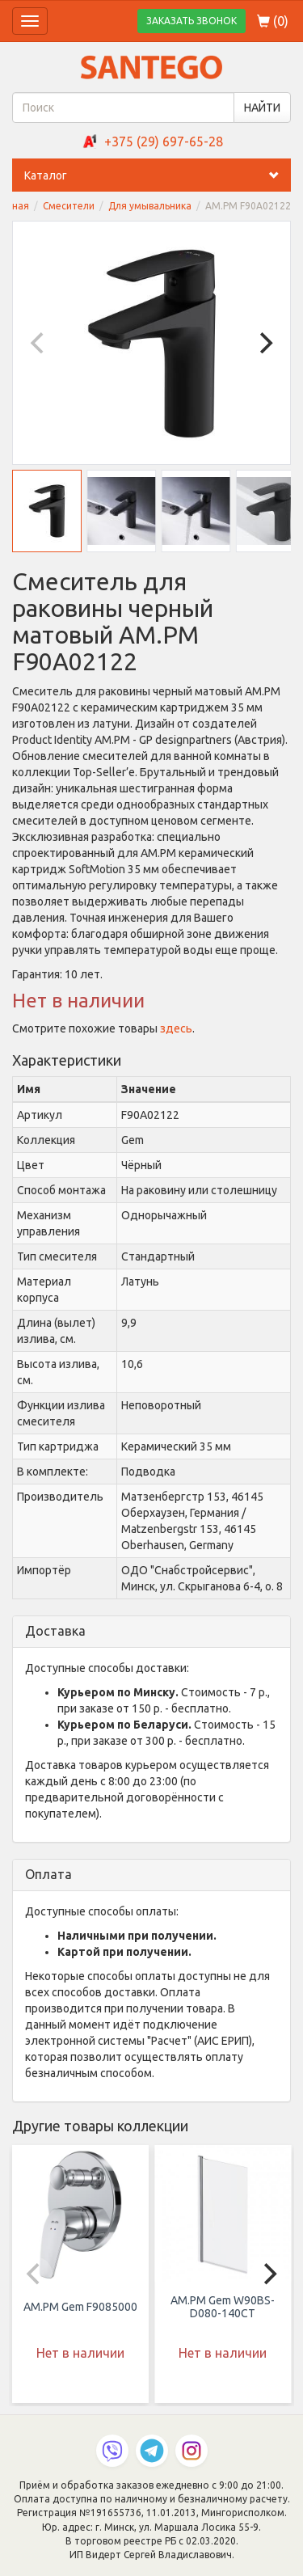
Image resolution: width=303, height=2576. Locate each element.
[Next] (264, 343)
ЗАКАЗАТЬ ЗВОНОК (191, 20)
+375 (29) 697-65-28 (163, 141)
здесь (176, 1028)
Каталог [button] (157, 175)
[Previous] (39, 343)
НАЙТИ (262, 107)
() (272, 21)
